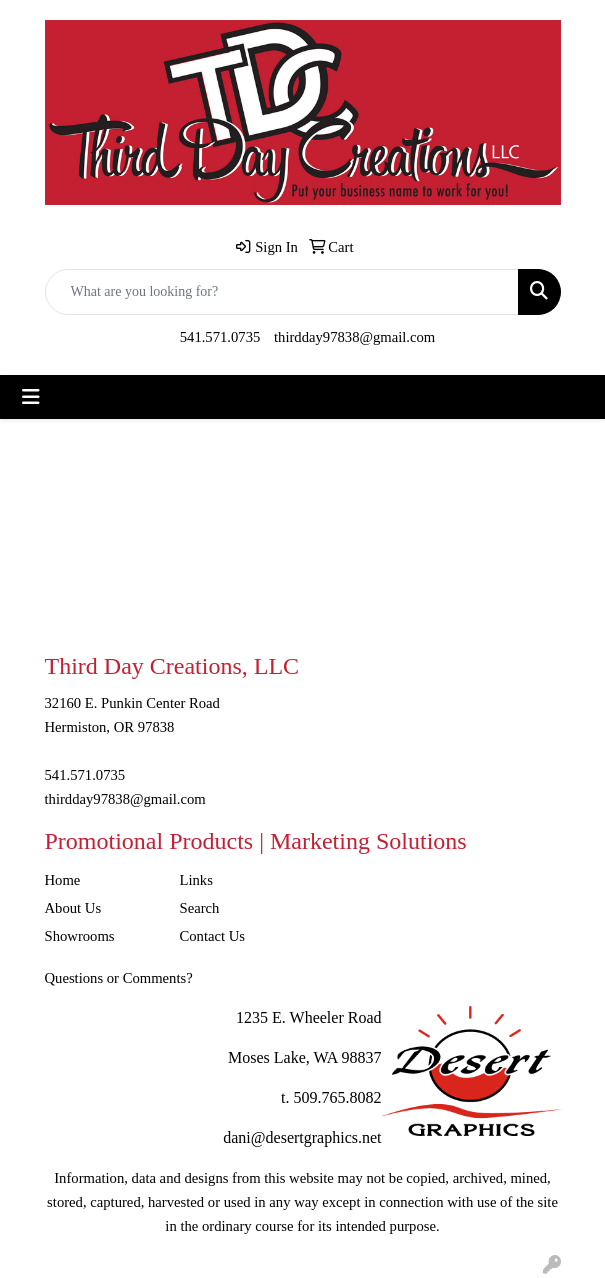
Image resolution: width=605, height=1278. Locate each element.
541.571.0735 (220, 337)
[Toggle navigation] (31, 397)
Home (63, 880)
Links (196, 880)
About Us (73, 908)
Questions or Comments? (119, 978)
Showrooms (80, 936)
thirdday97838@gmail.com (354, 337)
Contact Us (213, 936)
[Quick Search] (282, 292)
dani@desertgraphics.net (302, 1137)
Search (200, 908)
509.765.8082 (338, 1097)
